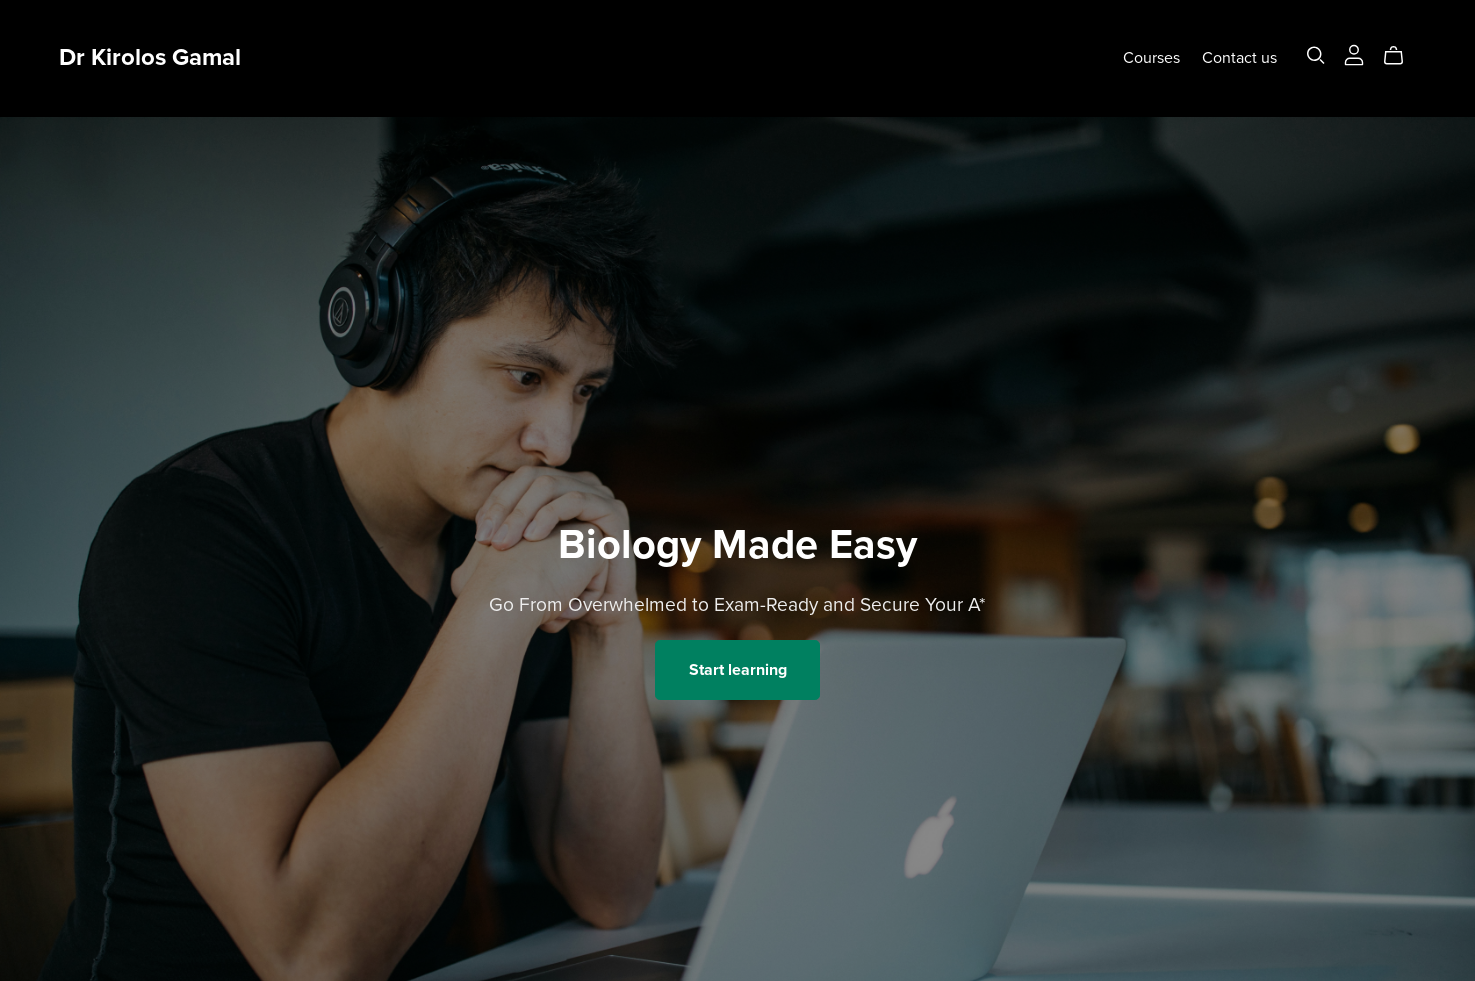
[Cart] (1401, 56)
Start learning (738, 670)
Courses (1151, 58)
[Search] (1316, 55)
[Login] (1354, 54)
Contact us (1239, 58)
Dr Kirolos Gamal (150, 57)
